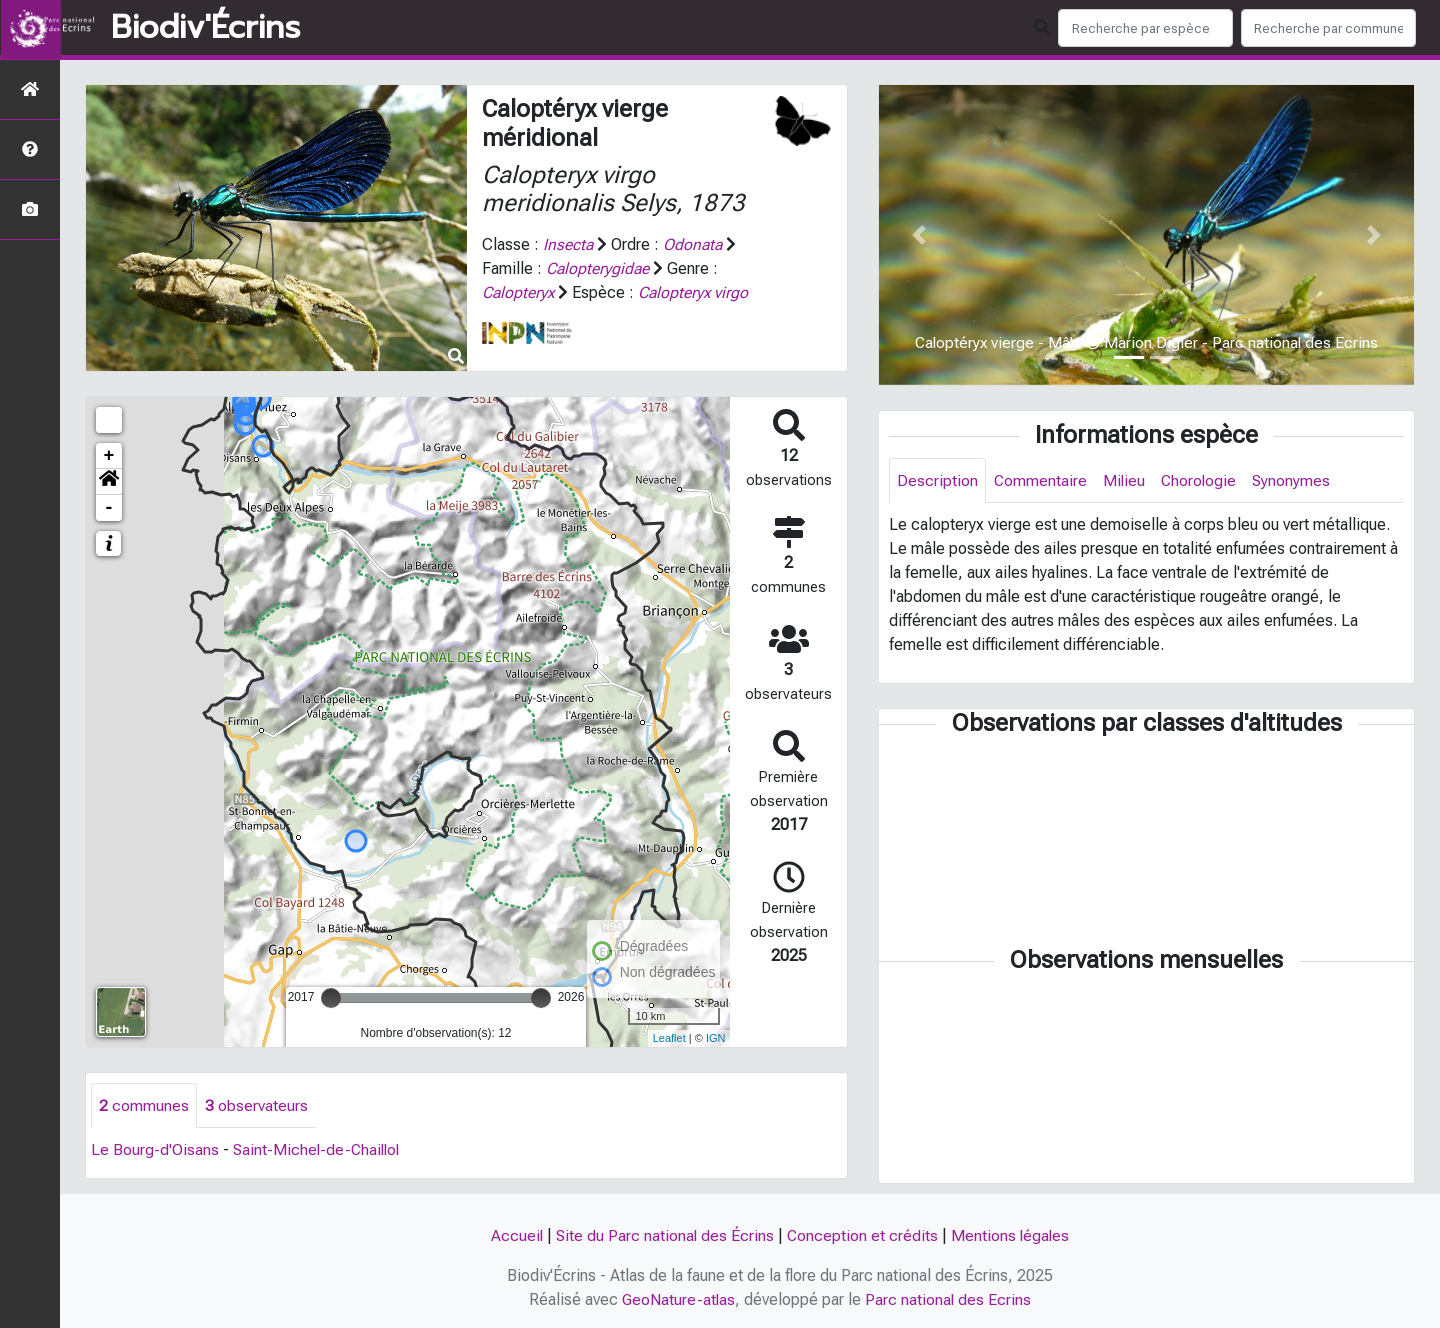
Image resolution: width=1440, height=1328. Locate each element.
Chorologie (1201, 480)
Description (937, 480)
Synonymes (1295, 480)
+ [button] (109, 456)
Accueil (514, 1235)
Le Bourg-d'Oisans (155, 1150)
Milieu (1125, 480)
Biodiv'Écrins (205, 28)
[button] (109, 482)
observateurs (256, 1105)
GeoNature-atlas (678, 1299)
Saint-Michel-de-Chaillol (319, 1150)
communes (144, 1105)
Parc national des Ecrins (949, 1299)
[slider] (331, 998)
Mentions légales (1012, 1235)
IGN (716, 1038)
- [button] (109, 508)
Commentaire (1041, 480)
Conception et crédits (863, 1235)
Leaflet (669, 1038)
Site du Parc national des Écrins (664, 1235)
